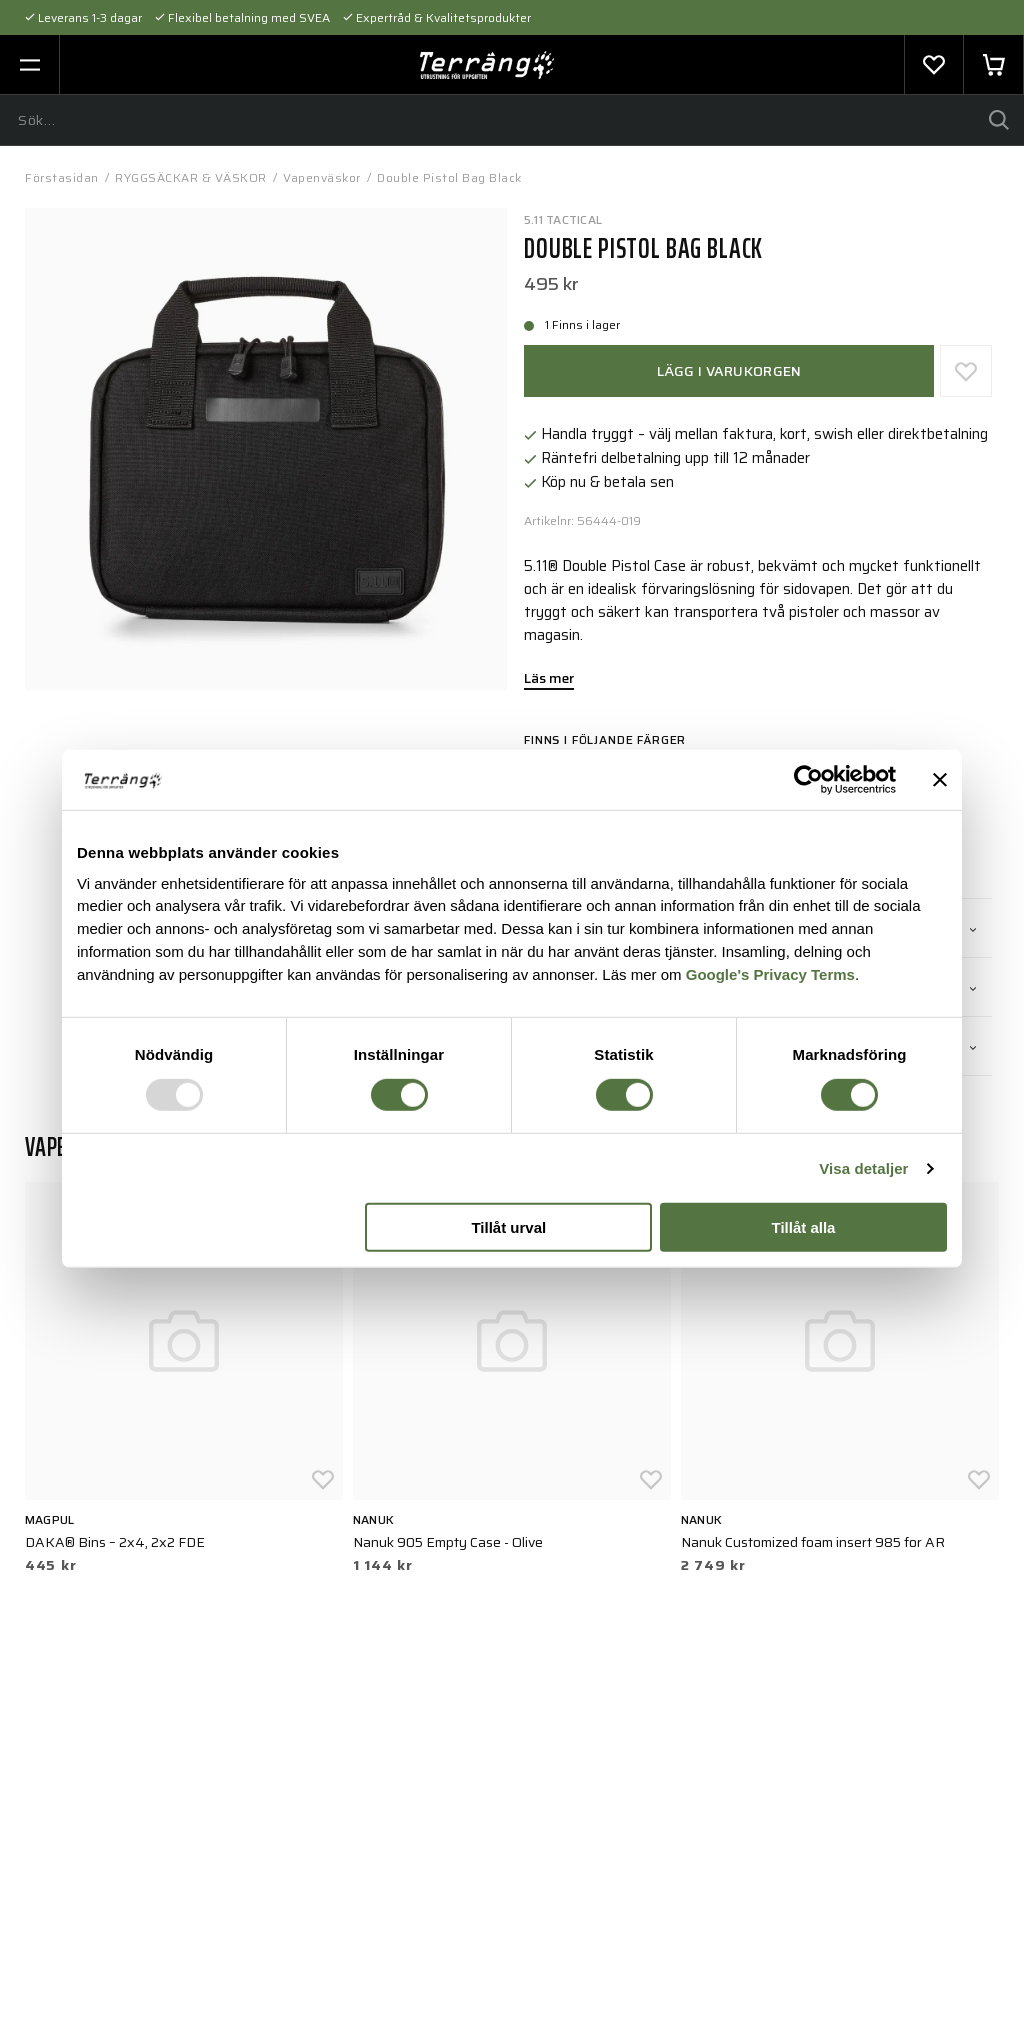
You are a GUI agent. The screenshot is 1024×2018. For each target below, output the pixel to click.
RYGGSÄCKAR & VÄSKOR (191, 177)
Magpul (49, 1519)
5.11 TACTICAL (563, 219)
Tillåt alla (803, 1227)
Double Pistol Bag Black (449, 177)
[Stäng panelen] (940, 780)
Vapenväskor (322, 177)
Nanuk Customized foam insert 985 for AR (813, 1542)
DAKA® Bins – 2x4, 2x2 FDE (115, 1542)
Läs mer (549, 680)
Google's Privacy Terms (770, 974)
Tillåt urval (508, 1227)
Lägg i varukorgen (729, 371)
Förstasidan (62, 177)
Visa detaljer (863, 1168)
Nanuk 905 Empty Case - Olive (448, 1542)
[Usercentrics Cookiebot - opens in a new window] (808, 780)
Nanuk (373, 1519)
